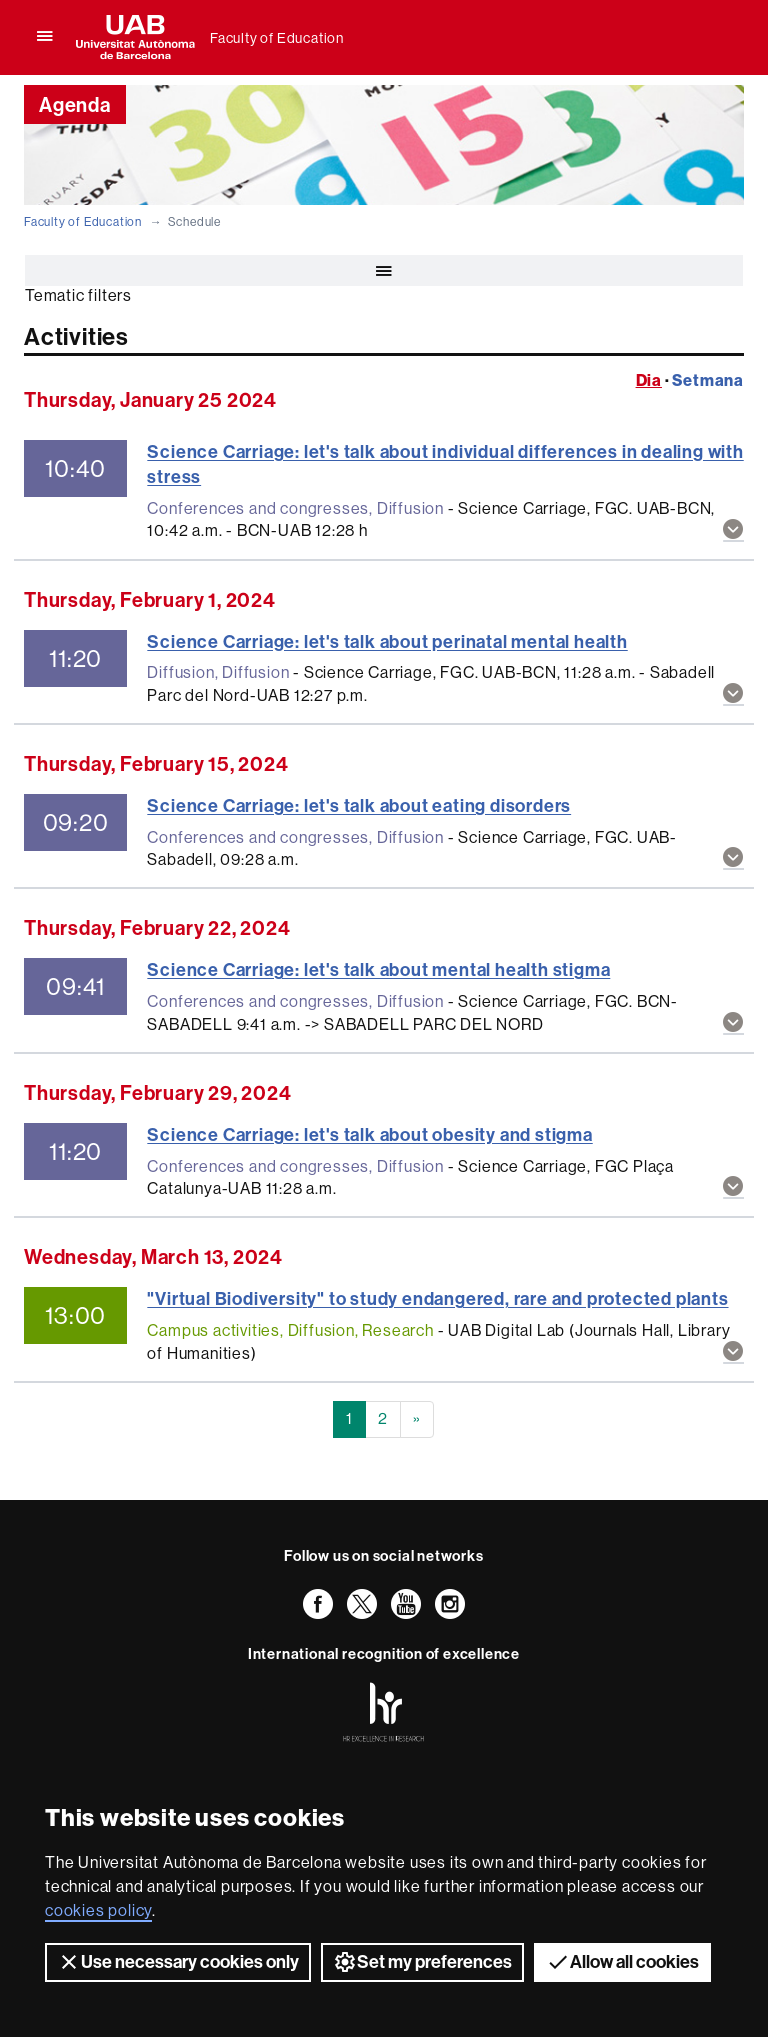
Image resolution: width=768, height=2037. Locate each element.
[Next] (417, 1419)
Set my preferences (422, 1962)
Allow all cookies (622, 1962)
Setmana (708, 380)
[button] (733, 531)
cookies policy (98, 1910)
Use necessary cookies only (178, 1962)
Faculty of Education (277, 38)
